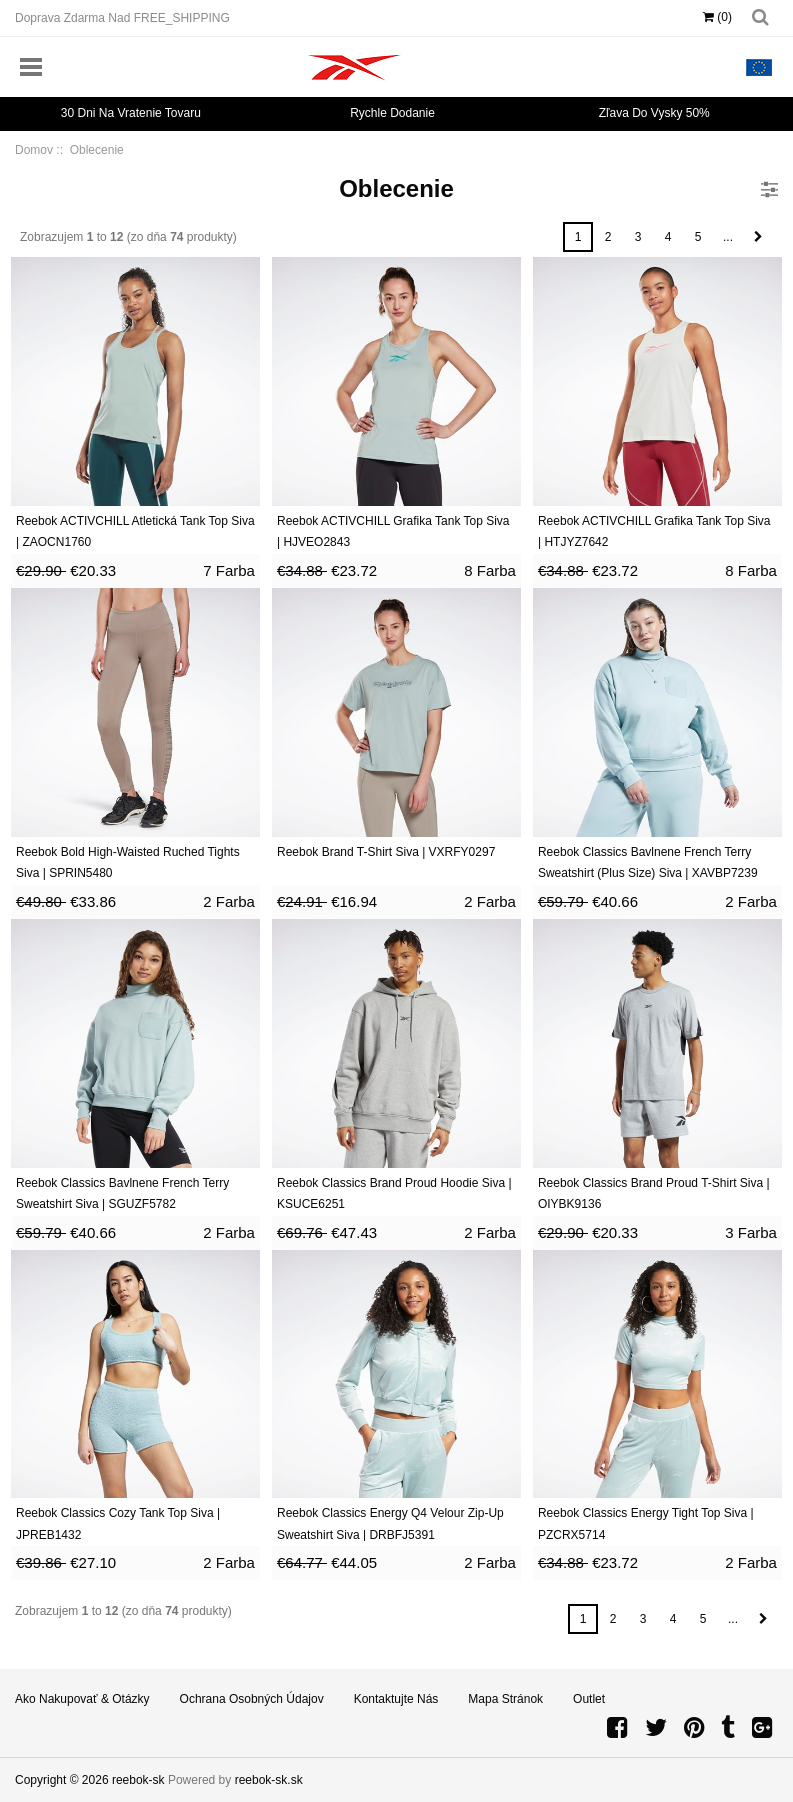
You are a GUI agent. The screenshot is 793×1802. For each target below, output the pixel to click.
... (728, 237)
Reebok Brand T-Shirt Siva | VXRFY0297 (386, 852)
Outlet (589, 1699)
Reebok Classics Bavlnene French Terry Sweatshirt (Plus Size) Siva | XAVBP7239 (648, 863)
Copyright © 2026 (63, 1780)
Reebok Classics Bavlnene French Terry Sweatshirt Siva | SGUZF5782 (122, 1194)
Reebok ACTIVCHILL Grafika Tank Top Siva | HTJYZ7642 (654, 532)
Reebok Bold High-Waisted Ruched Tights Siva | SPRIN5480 (128, 863)
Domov (34, 150)
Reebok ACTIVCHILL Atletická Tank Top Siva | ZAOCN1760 (135, 532)
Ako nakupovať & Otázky (82, 1699)
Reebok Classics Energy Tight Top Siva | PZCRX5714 (646, 1524)
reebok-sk (138, 1780)
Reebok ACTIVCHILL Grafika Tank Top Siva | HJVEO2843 (393, 532)
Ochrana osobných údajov (252, 1699)
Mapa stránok (505, 1699)
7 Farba (229, 570)
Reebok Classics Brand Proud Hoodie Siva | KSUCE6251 (394, 1194)
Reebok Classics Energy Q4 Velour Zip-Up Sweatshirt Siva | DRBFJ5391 (390, 1524)
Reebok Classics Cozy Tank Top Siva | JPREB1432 (118, 1524)
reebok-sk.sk (269, 1780)
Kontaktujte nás (396, 1699)
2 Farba (229, 901)
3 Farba (751, 1232)
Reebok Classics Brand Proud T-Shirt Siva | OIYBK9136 (654, 1194)
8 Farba (490, 570)
